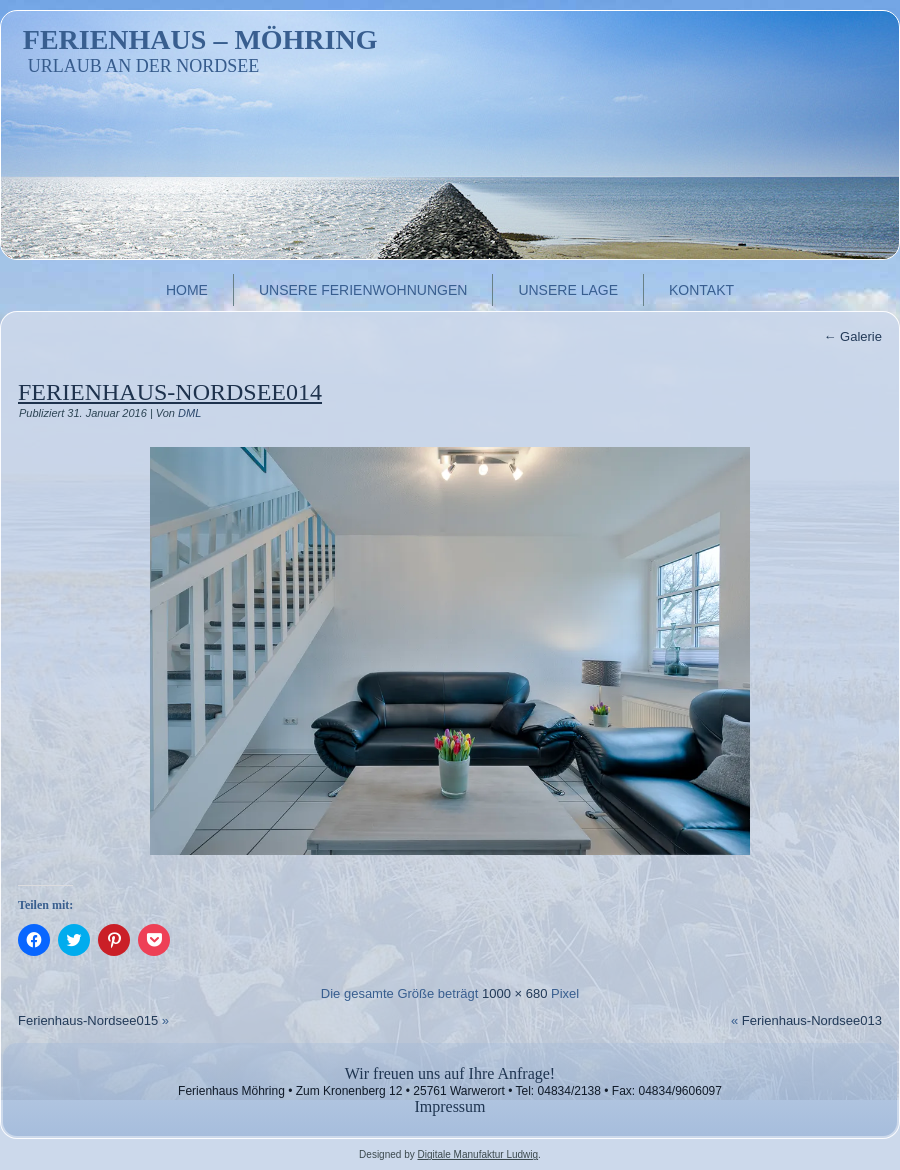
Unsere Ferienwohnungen (363, 290)
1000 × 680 (514, 993)
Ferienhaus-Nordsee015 (88, 1020)
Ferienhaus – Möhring (200, 39)
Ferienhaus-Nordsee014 (170, 392)
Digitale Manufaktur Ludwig (477, 1154)
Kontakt (701, 290)
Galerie (852, 336)
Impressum (449, 1106)
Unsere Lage (568, 290)
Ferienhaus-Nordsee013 (812, 1020)
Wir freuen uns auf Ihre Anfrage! (450, 1073)
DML (189, 413)
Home (187, 290)
